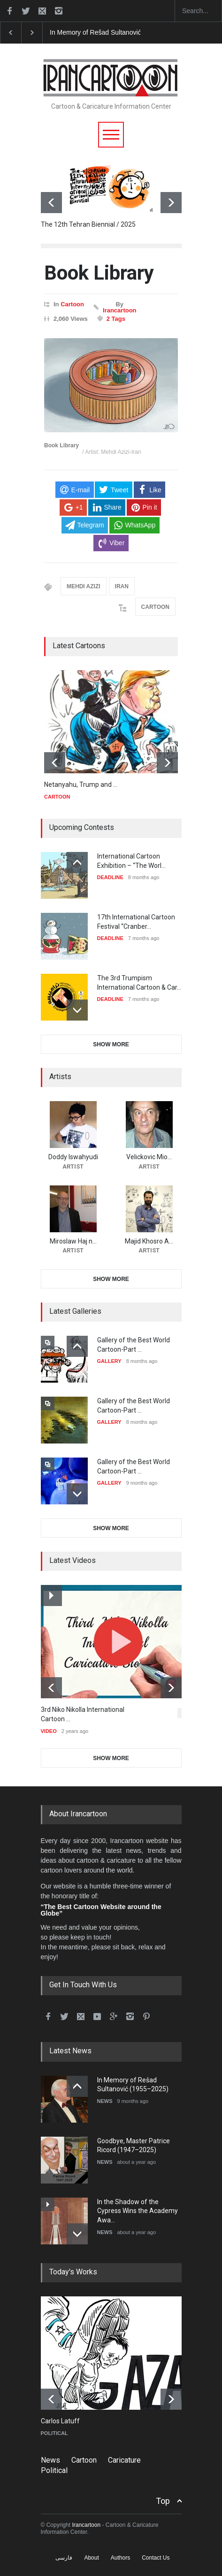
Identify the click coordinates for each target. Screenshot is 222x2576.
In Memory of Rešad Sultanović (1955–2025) (115, 32)
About (91, 2557)
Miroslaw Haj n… (73, 1241)
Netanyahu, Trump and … (80, 784)
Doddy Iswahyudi (73, 1157)
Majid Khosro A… (149, 1241)
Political (54, 2470)
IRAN (122, 586)
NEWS (105, 2101)
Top (163, 2501)
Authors (120, 2557)
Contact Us (155, 2557)
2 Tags (116, 318)
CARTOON (155, 607)
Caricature (124, 2460)
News (50, 2460)
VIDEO (49, 1731)
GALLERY (109, 1361)
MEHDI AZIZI (83, 586)
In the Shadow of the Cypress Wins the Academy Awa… (137, 2211)
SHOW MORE (111, 1044)
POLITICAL (54, 2433)
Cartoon (72, 304)
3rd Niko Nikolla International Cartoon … (82, 1714)
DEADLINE (110, 877)
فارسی (63, 2557)
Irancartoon (120, 310)
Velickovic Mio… (149, 1157)
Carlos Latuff (60, 2421)
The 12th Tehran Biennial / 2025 (88, 224)
